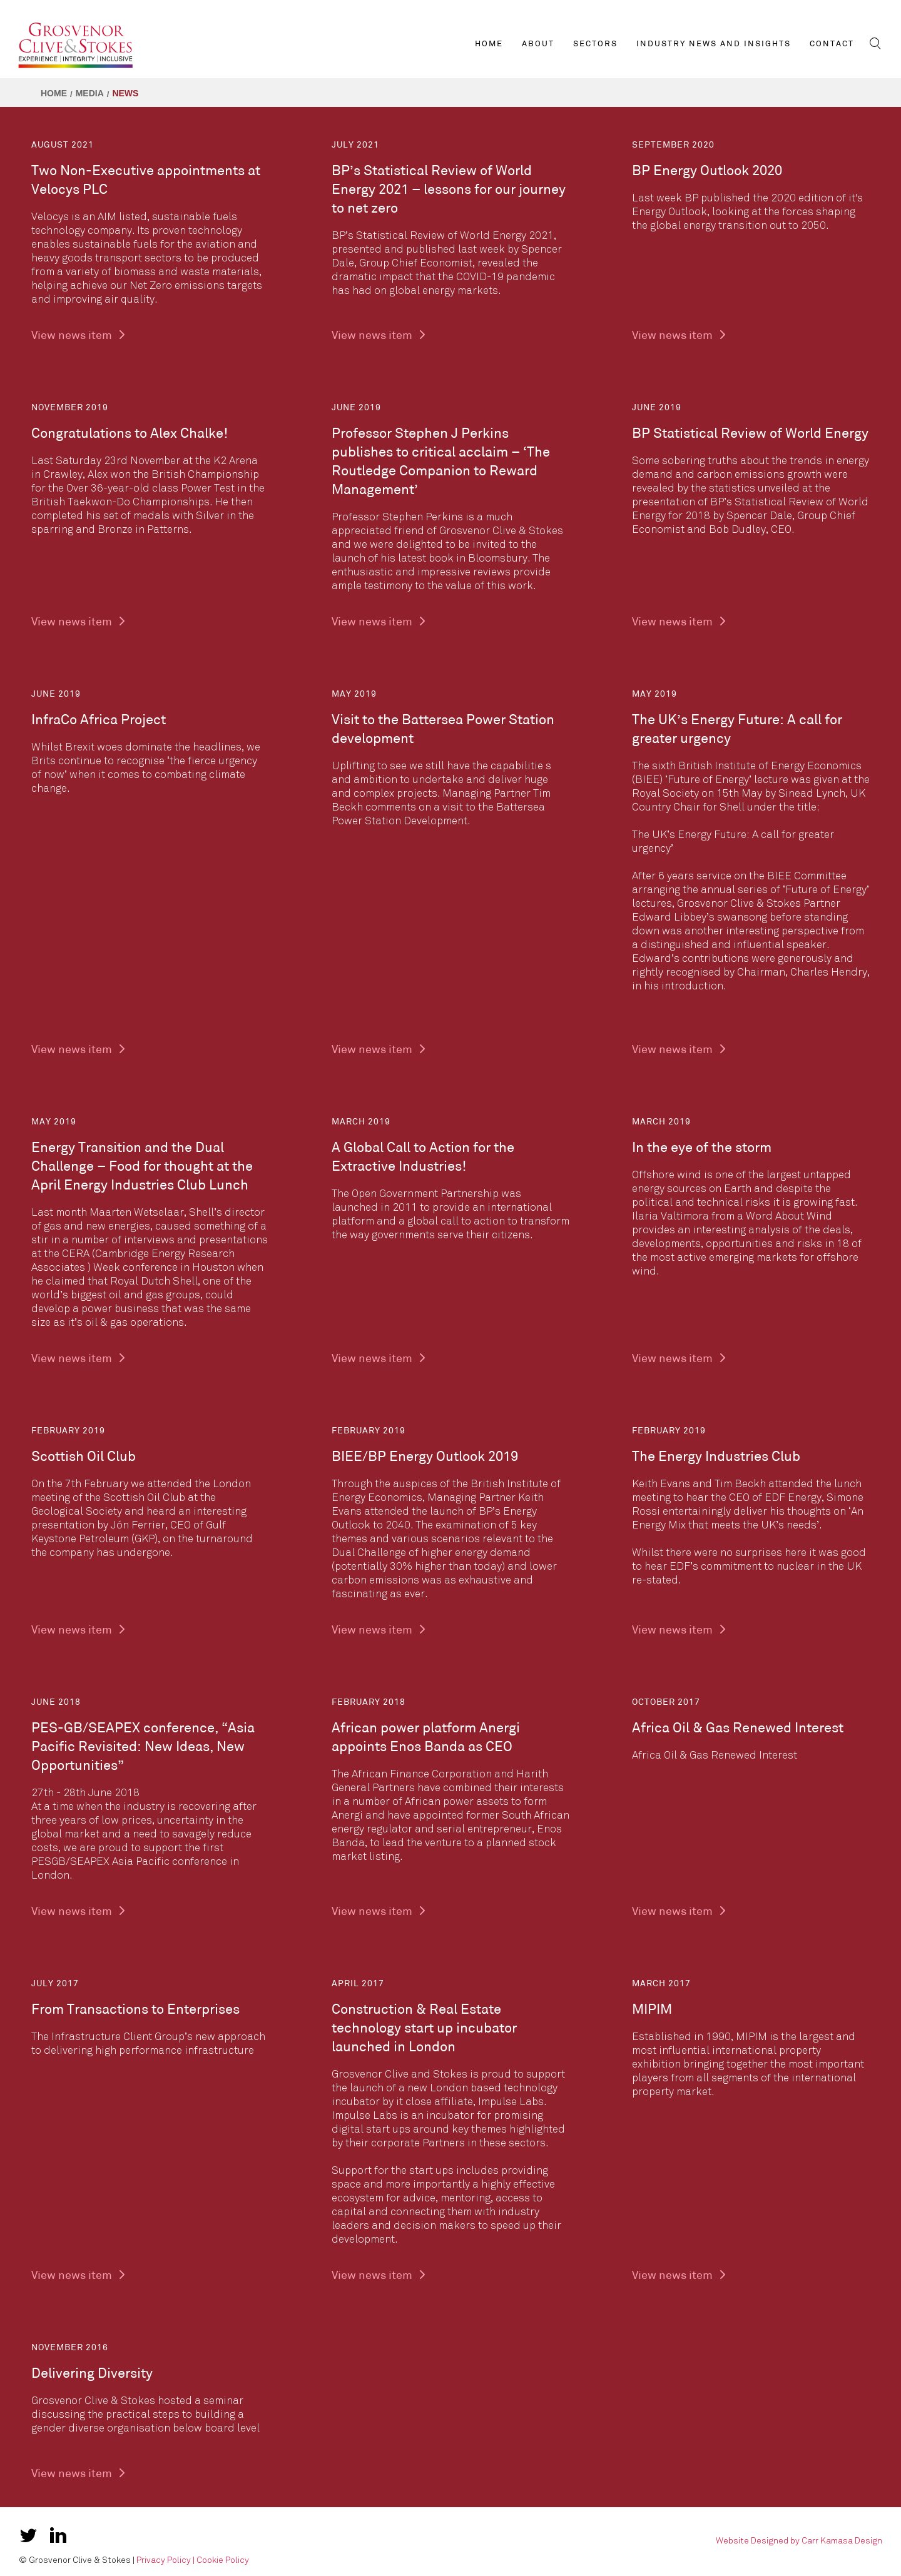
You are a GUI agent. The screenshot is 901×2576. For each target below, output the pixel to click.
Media (90, 93)
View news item (78, 335)
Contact (832, 44)
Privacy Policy (163, 2560)
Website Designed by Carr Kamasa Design (799, 2540)
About (538, 44)
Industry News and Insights (713, 44)
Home (489, 44)
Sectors (595, 44)
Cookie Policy (222, 2560)
